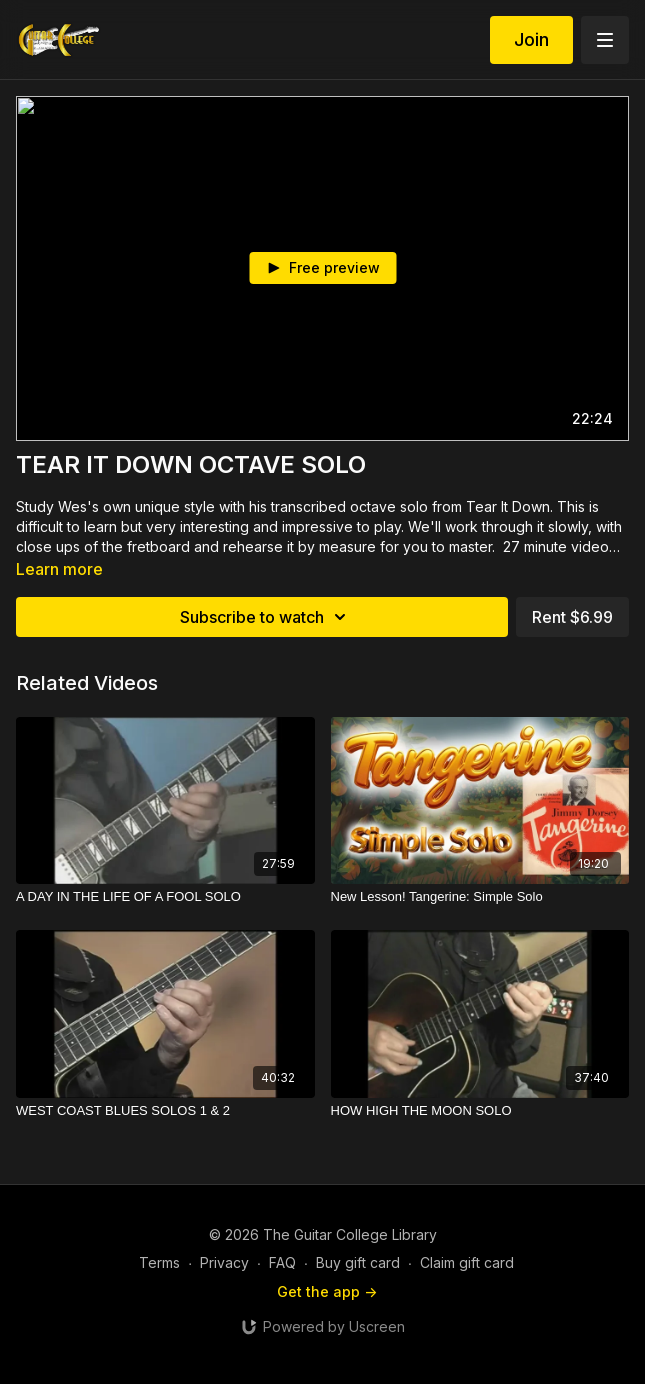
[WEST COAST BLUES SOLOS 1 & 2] (165, 1111)
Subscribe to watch (266, 617)
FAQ (282, 1262)
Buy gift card (358, 1262)
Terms (159, 1262)
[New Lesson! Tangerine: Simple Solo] (480, 897)
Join (531, 39)
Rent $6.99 (572, 617)
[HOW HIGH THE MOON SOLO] (480, 1111)
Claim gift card (467, 1262)
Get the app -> (327, 1291)
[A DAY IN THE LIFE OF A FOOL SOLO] (165, 897)
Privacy (224, 1262)
